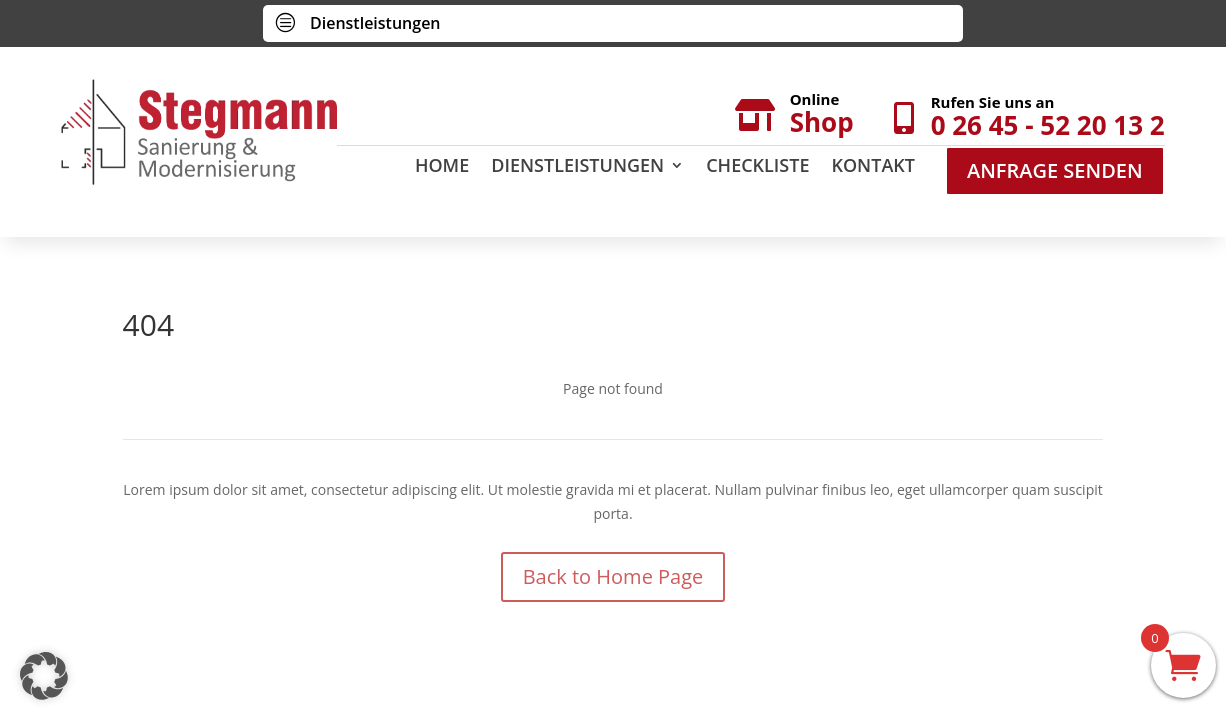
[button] (44, 676)
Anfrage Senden (1055, 170)
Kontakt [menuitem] (872, 167)
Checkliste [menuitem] (757, 167)
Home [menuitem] (442, 167)
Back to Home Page (613, 576)
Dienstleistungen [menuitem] (577, 167)
